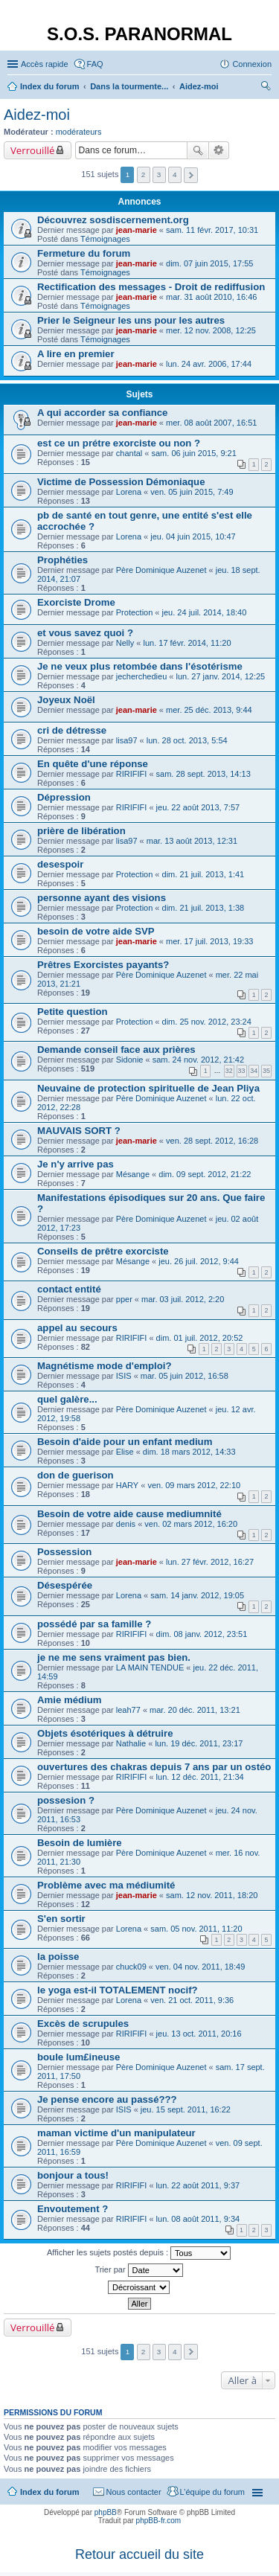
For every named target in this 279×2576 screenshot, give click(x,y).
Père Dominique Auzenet (161, 569)
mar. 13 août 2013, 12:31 (192, 840)
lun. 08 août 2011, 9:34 (198, 2218)
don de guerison (75, 1475)
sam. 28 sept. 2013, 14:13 (203, 773)
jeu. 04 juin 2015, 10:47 (192, 536)
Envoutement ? (72, 2208)
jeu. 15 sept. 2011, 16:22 (186, 2109)
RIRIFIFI (131, 773)
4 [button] (175, 174)
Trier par (138, 2270)
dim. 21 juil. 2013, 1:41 (203, 874)
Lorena (128, 491)
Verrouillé (32, 150)
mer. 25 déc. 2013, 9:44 (209, 709)
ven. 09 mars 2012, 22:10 (193, 1485)
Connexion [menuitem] (252, 64)
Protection (134, 612)
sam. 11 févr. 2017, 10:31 (212, 229)
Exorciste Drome (76, 602)
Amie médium (69, 1699)
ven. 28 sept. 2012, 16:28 (212, 1140)
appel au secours (77, 1327)
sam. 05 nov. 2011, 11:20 (196, 1928)
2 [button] (143, 174)
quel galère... (67, 1399)
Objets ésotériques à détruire (105, 1733)
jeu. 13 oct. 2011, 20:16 (199, 2033)
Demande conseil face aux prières (116, 1049)
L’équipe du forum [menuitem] (212, 2491)
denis (125, 1523)
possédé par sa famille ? (94, 1624)
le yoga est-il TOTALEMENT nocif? (117, 1990)
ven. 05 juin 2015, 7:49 (191, 491)
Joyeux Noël (66, 699)
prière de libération (81, 830)
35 (266, 1070)
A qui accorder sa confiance (102, 412)
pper (124, 1299)
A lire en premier (76, 353)
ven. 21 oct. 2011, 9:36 (192, 2000)
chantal (129, 453)
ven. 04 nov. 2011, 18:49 (200, 1966)
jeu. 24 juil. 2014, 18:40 (204, 612)
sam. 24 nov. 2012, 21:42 (198, 1059)
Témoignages (105, 238)
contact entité (69, 1289)
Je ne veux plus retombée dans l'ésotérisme (140, 666)
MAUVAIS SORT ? (79, 1130)
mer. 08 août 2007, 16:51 (211, 422)
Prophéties (62, 559)
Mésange (133, 1174)
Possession (64, 1551)
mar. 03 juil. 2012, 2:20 (182, 1299)
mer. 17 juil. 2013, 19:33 (209, 941)
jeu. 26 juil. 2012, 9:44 (198, 1261)
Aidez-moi (37, 114)
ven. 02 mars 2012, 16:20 (190, 1523)
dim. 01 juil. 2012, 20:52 (199, 1337)
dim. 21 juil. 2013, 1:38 (203, 907)
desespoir (60, 864)
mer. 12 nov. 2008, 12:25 (211, 330)
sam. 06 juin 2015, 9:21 (194, 453)
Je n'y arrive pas (75, 1164)
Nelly (125, 642)
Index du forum (49, 2491)
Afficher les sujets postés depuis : (139, 2253)
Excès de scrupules (83, 2023)
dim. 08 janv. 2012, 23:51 (202, 1634)
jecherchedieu (141, 676)
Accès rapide (44, 64)
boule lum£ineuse (78, 2057)
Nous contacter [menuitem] (133, 2491)
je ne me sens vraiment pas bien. (113, 1657)
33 (242, 1070)
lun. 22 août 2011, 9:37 (198, 2185)
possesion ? (65, 1800)
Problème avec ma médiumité (106, 1885)
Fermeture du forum (83, 253)
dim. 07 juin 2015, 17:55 (209, 263)
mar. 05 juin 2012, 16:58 (184, 1375)
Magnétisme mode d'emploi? (104, 1365)
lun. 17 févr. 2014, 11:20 (187, 642)
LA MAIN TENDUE (150, 1667)
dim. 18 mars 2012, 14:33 (189, 1451)
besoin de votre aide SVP (96, 931)
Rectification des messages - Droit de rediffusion (151, 286)
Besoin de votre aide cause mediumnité (129, 1513)
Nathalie (131, 1743)
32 (229, 1070)
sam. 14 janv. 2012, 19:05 (197, 1595)
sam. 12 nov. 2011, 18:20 (211, 1895)
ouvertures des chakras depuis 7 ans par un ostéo (154, 1766)
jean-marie (136, 229)
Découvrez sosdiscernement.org (113, 219)
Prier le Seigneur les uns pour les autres (131, 320)
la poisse (58, 1956)
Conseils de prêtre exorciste (103, 1251)
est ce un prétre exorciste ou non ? (118, 443)
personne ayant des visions (101, 897)
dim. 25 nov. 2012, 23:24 (206, 1021)
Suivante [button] (191, 175)
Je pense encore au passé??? (107, 2099)
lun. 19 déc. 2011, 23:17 (199, 1743)
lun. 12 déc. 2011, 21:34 (200, 1776)
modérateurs (79, 131)
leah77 (128, 1709)
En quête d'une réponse (92, 763)
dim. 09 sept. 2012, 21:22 (204, 1174)
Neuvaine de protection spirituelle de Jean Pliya (148, 1088)
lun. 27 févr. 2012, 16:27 (210, 1561)
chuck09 (131, 1966)
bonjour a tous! (73, 2175)
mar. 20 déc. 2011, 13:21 (195, 1709)
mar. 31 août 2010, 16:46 (211, 296)
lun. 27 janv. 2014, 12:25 (221, 676)
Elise (125, 1451)
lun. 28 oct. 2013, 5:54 (187, 740)
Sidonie (130, 1059)
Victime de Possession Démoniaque (121, 481)
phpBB (105, 2512)
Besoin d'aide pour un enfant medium (124, 1441)
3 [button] (159, 174)
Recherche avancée (219, 150)
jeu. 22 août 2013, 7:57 (198, 807)
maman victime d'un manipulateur (116, 2132)
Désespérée (64, 1585)
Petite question (72, 1011)
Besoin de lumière (79, 1842)
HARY (127, 1485)
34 (253, 1070)
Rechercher (198, 150)
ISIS (124, 1375)
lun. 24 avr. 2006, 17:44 (208, 363)
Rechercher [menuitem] (266, 88)
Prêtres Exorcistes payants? (103, 964)
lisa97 (127, 740)
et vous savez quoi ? (85, 632)
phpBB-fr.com (159, 2520)
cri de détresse (71, 730)
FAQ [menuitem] (95, 64)
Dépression (64, 797)
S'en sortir (61, 1918)
